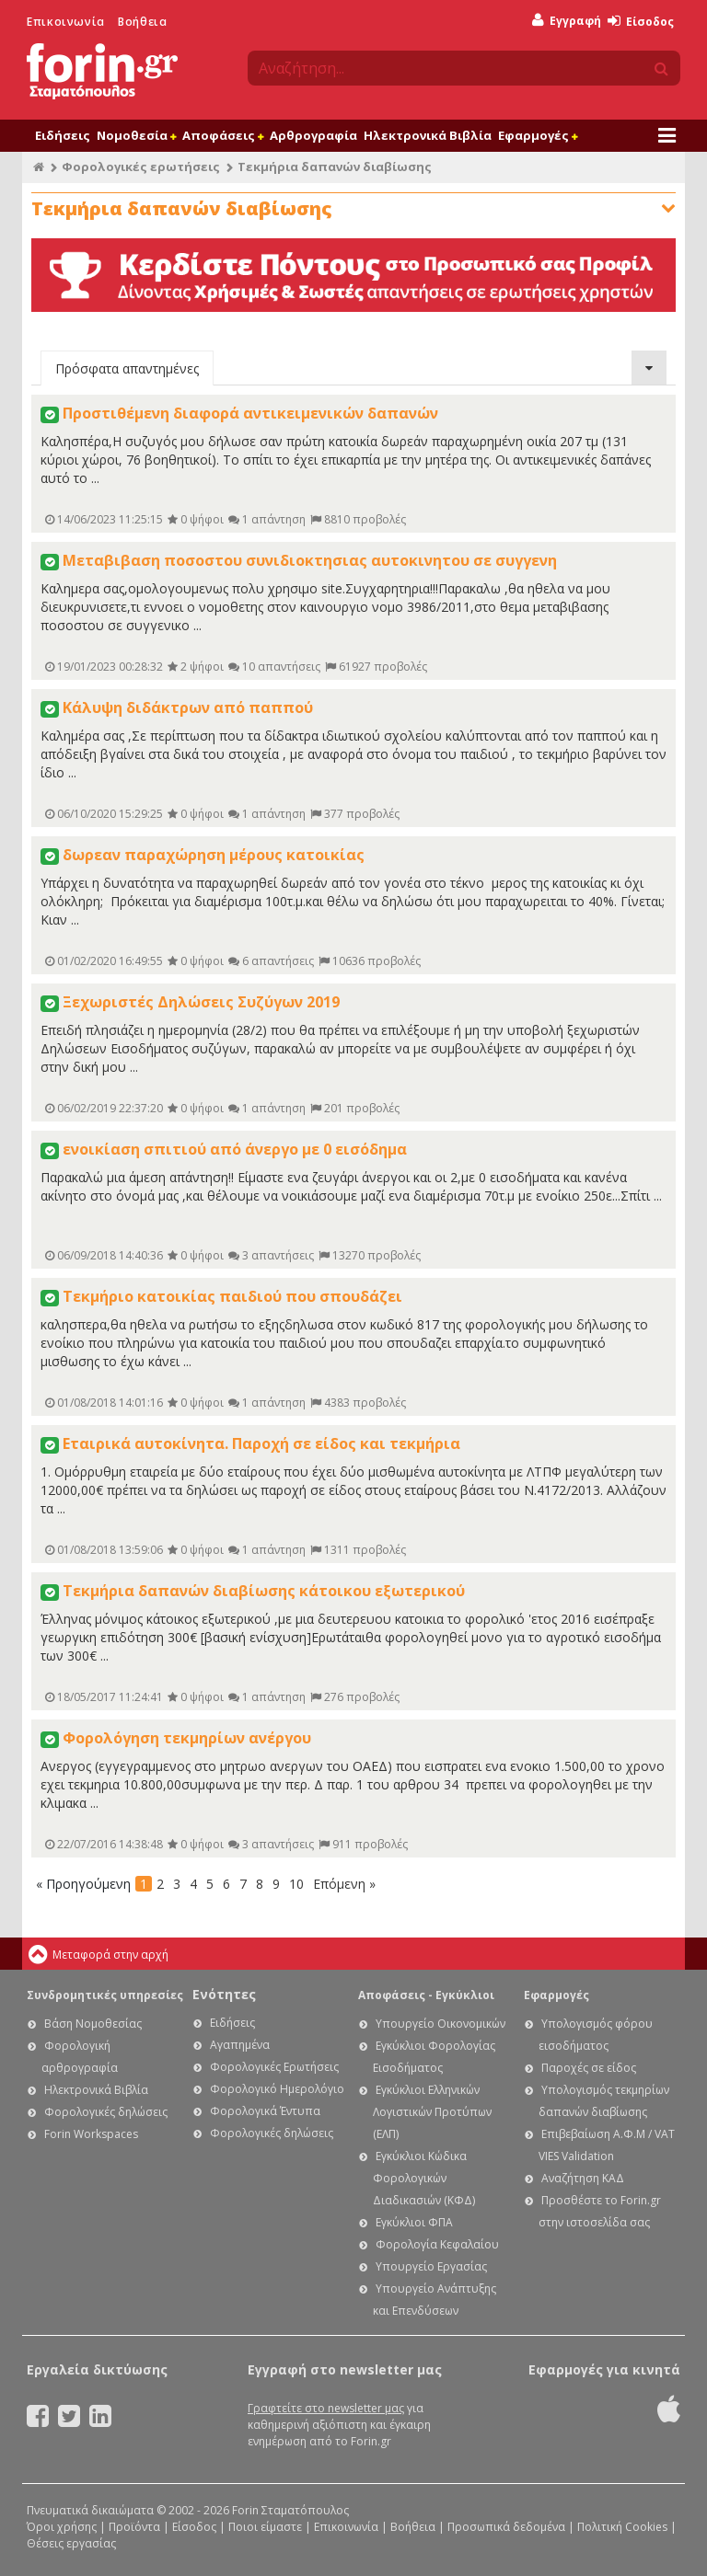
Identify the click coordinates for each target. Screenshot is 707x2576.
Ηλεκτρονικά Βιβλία (428, 135)
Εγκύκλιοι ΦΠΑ (414, 2222)
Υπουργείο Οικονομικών (440, 2023)
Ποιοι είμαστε (265, 2527)
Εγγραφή (566, 21)
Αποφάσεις (222, 135)
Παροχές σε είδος (588, 2068)
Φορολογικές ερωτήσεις (141, 166)
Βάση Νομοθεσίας (93, 2023)
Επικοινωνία (66, 21)
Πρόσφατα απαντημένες (127, 368)
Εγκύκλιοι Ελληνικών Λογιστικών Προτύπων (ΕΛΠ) (432, 2112)
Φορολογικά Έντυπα (265, 2111)
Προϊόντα (134, 2527)
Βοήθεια (142, 21)
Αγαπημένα (240, 2045)
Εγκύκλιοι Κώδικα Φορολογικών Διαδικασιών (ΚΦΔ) (424, 2178)
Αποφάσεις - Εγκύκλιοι (426, 1995)
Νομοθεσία (136, 135)
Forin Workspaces (91, 2134)
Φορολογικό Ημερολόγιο (277, 2089)
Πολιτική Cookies (622, 2527)
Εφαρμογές (537, 135)
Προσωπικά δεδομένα (506, 2527)
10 (296, 1883)
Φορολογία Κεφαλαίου (437, 2244)
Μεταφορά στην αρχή (110, 1954)
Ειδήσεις (62, 135)
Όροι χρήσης (62, 2527)
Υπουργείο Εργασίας (431, 2266)
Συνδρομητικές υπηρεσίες (105, 1995)
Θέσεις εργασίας (71, 2543)
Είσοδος (641, 21)
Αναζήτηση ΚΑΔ (582, 2178)
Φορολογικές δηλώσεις (106, 2112)
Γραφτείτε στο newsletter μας (326, 2408)
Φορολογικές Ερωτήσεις (274, 2067)
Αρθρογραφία (313, 135)
